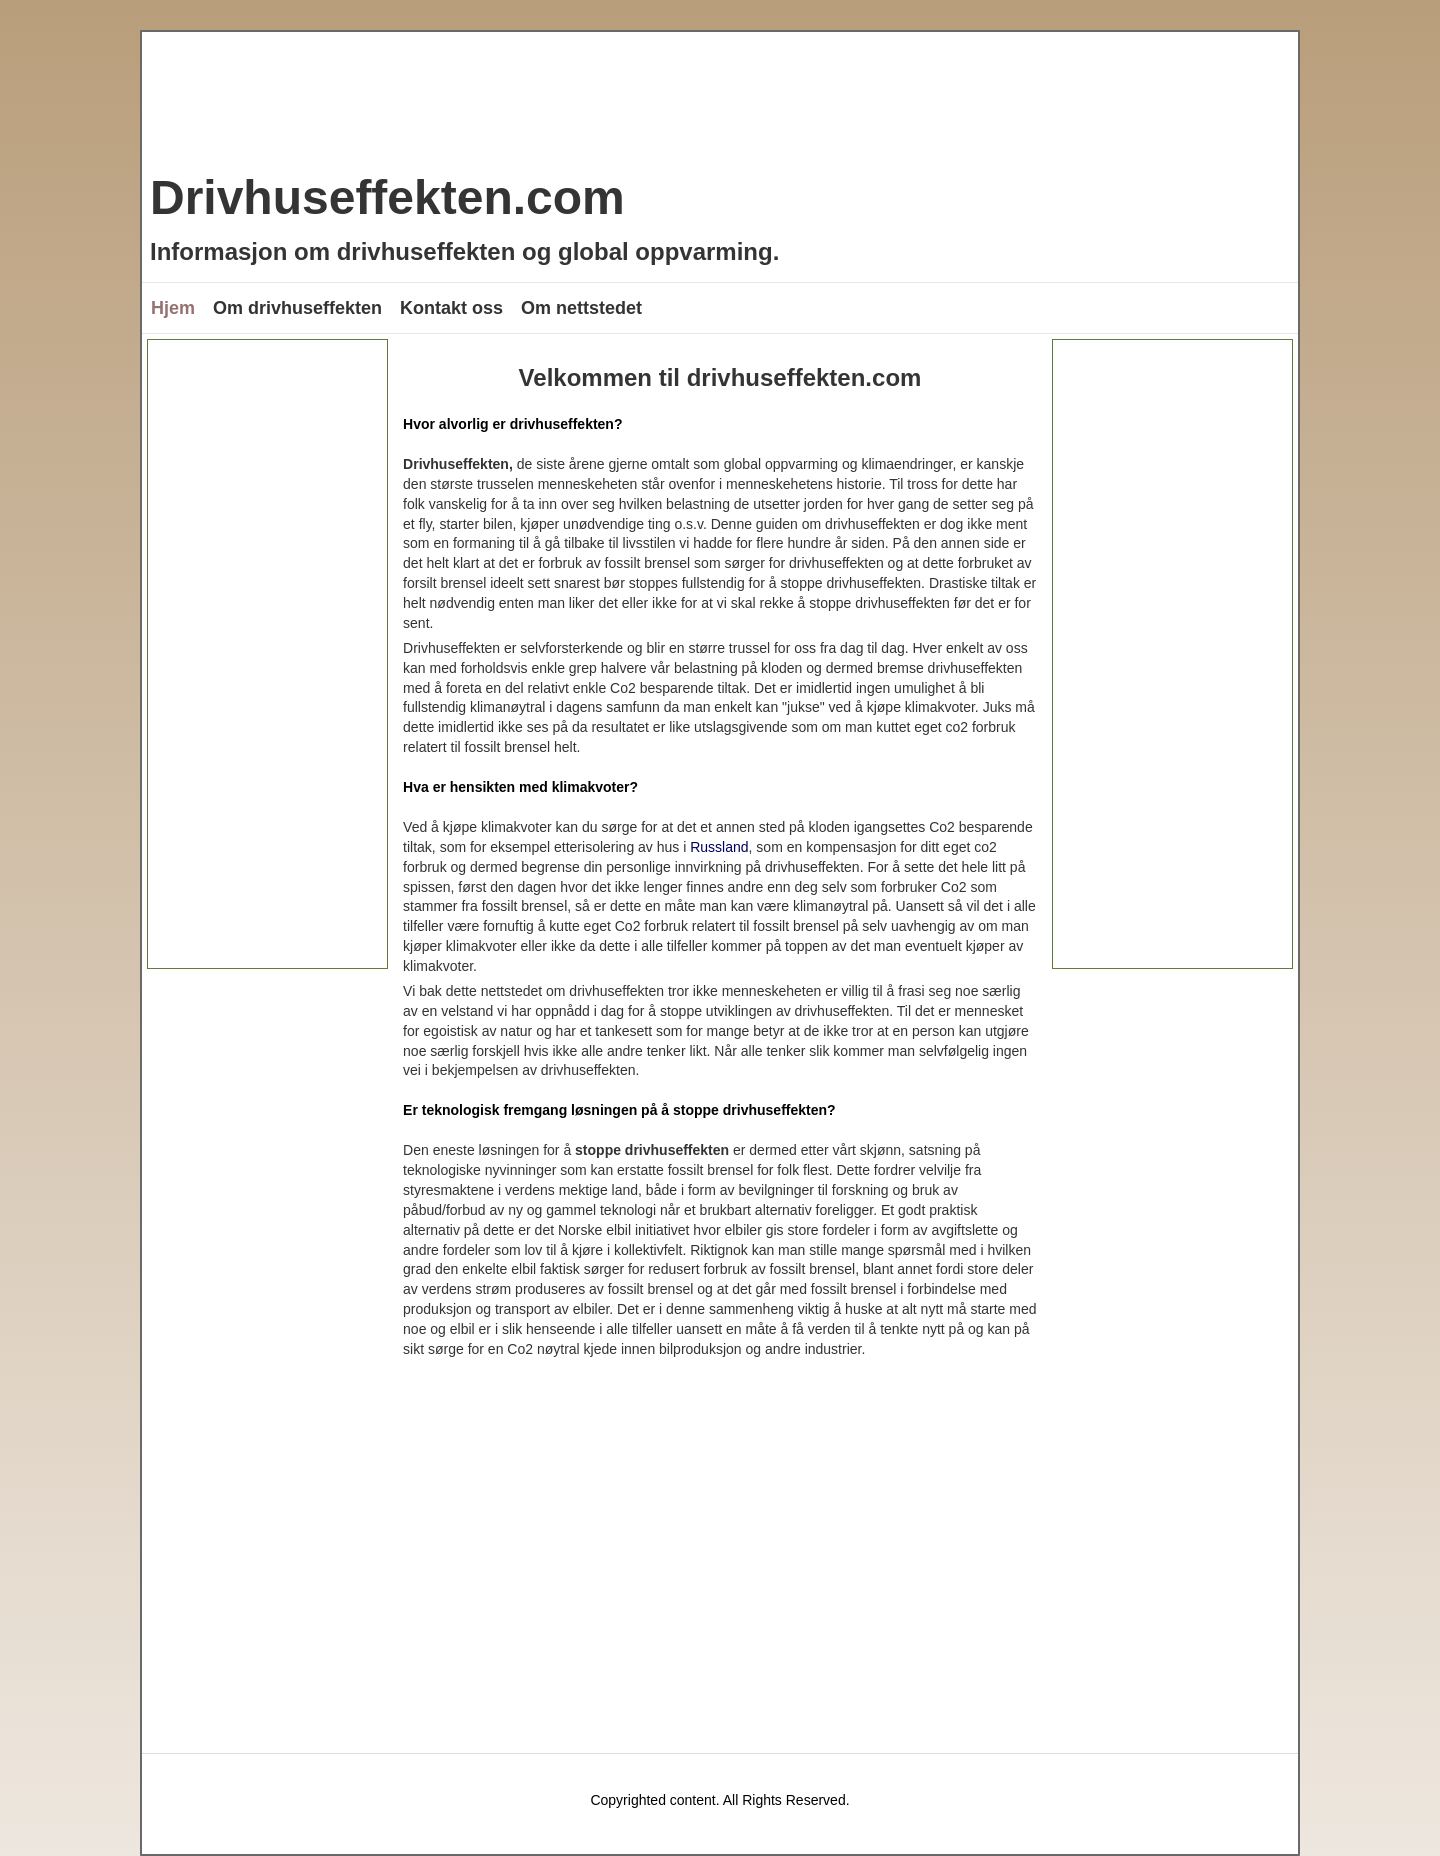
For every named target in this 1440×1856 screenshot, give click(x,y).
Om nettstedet (581, 308)
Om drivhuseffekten (297, 308)
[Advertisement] (267, 654)
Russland (719, 847)
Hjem (173, 308)
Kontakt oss (451, 308)
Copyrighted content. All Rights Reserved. (719, 1800)
